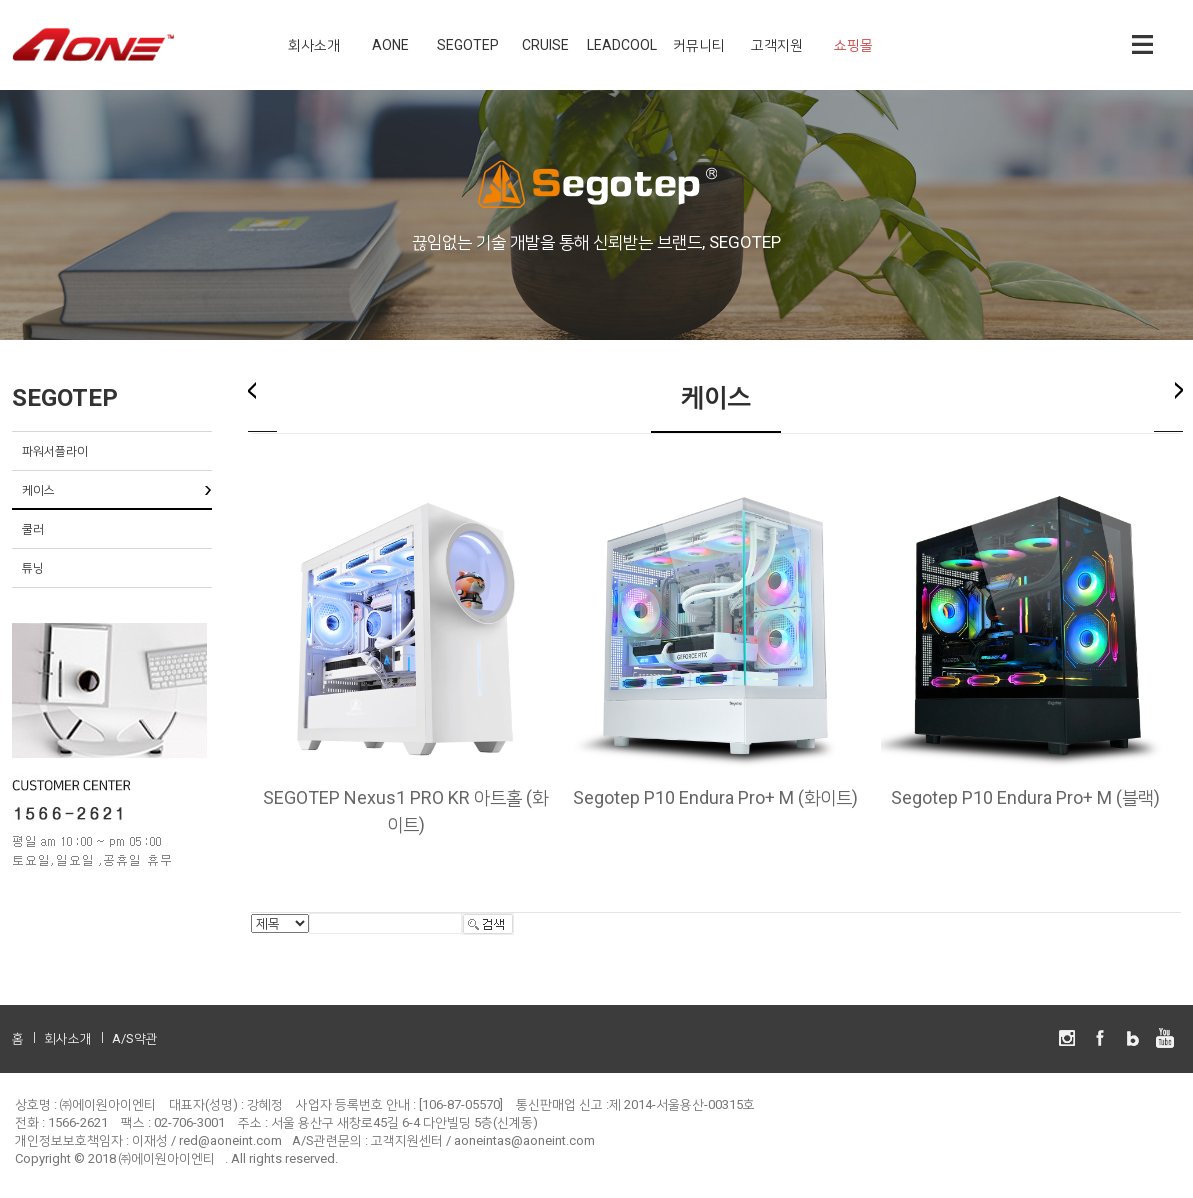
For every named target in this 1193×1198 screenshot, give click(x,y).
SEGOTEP (468, 45)
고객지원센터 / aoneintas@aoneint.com (483, 1140)
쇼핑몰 (853, 45)
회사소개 (314, 45)
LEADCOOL (622, 45)
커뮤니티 (699, 45)
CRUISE (545, 45)
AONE (390, 45)
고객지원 (777, 45)
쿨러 (33, 529)
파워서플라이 (55, 451)
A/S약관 (135, 1038)
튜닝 (33, 568)
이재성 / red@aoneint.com (207, 1140)
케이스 (38, 490)
